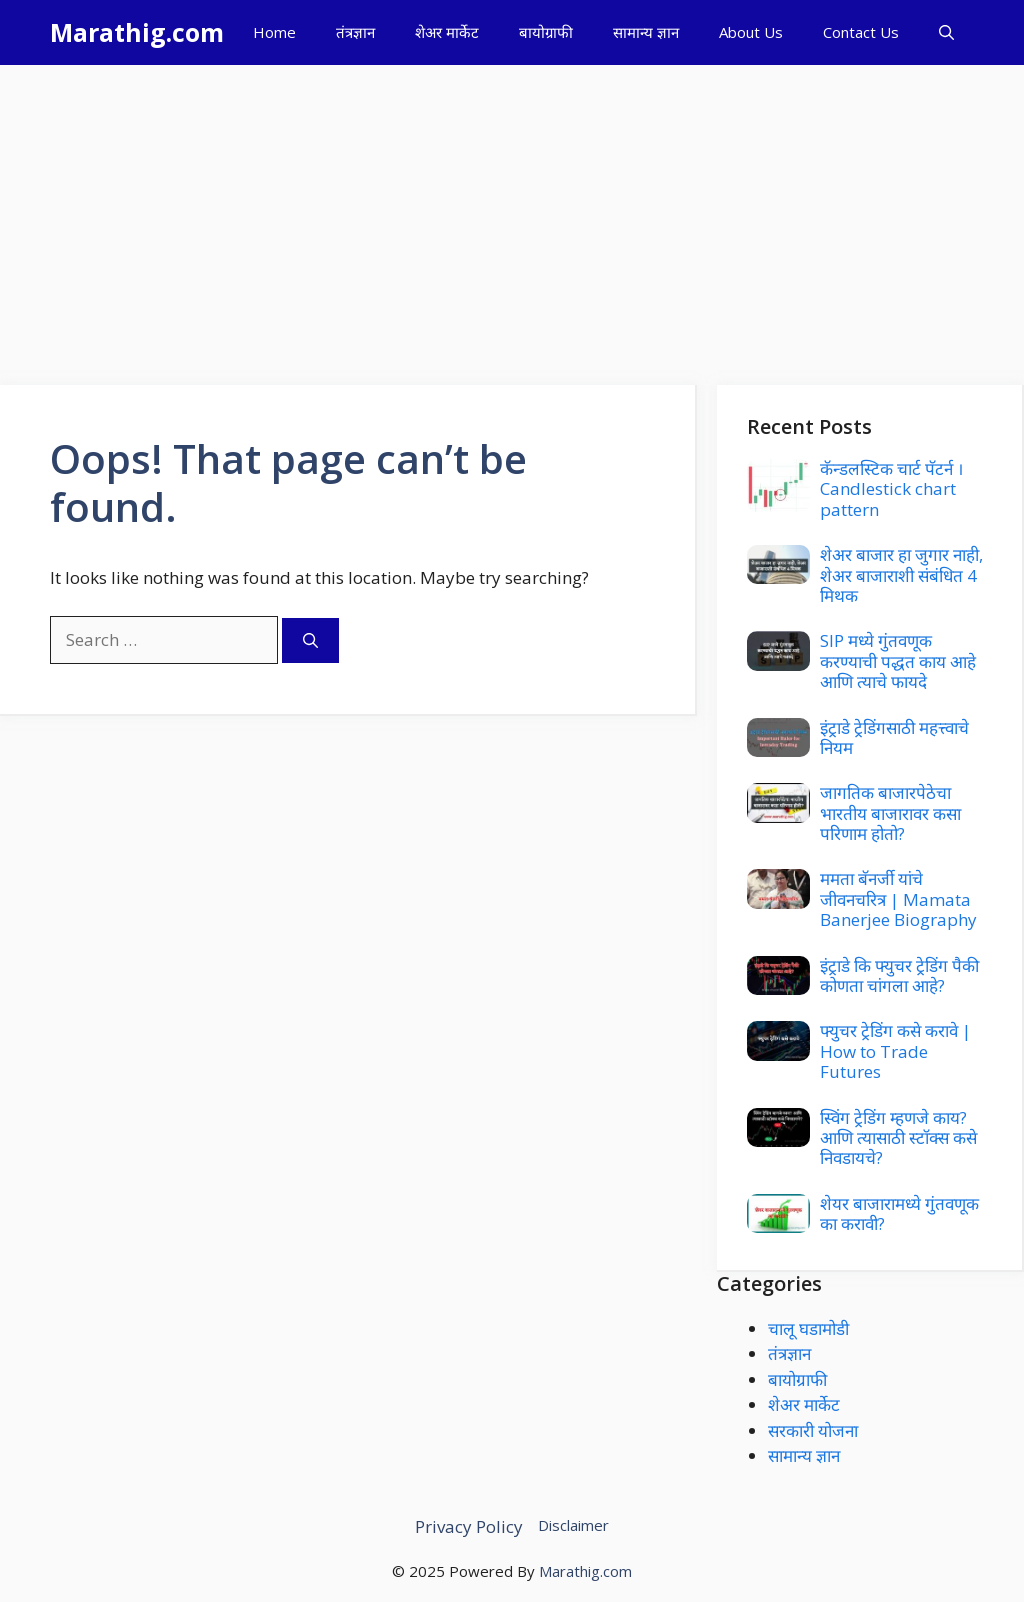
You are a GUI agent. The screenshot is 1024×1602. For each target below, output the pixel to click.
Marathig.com (137, 32)
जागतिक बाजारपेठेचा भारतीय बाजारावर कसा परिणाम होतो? (890, 813)
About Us (751, 32)
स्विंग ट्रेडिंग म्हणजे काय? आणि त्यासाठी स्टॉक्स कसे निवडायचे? (898, 1138)
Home (274, 32)
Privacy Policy (469, 1526)
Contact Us (861, 32)
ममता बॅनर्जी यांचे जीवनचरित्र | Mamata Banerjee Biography (898, 899)
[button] (946, 32)
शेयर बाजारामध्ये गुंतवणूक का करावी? (899, 1213)
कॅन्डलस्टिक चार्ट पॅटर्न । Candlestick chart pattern (891, 489)
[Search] (310, 640)
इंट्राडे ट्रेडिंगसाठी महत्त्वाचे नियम (894, 737)
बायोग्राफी (546, 32)
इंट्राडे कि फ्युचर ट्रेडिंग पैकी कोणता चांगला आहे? (899, 975)
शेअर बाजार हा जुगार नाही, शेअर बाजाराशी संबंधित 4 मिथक (901, 575)
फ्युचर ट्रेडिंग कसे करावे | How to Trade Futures (895, 1051)
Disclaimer (573, 1525)
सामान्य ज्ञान (646, 32)
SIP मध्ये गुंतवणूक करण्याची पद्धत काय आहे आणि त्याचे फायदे (898, 661)
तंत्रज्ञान (355, 32)
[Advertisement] (512, 215)
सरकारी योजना (813, 1430)
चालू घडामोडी (808, 1328)
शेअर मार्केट (447, 32)
